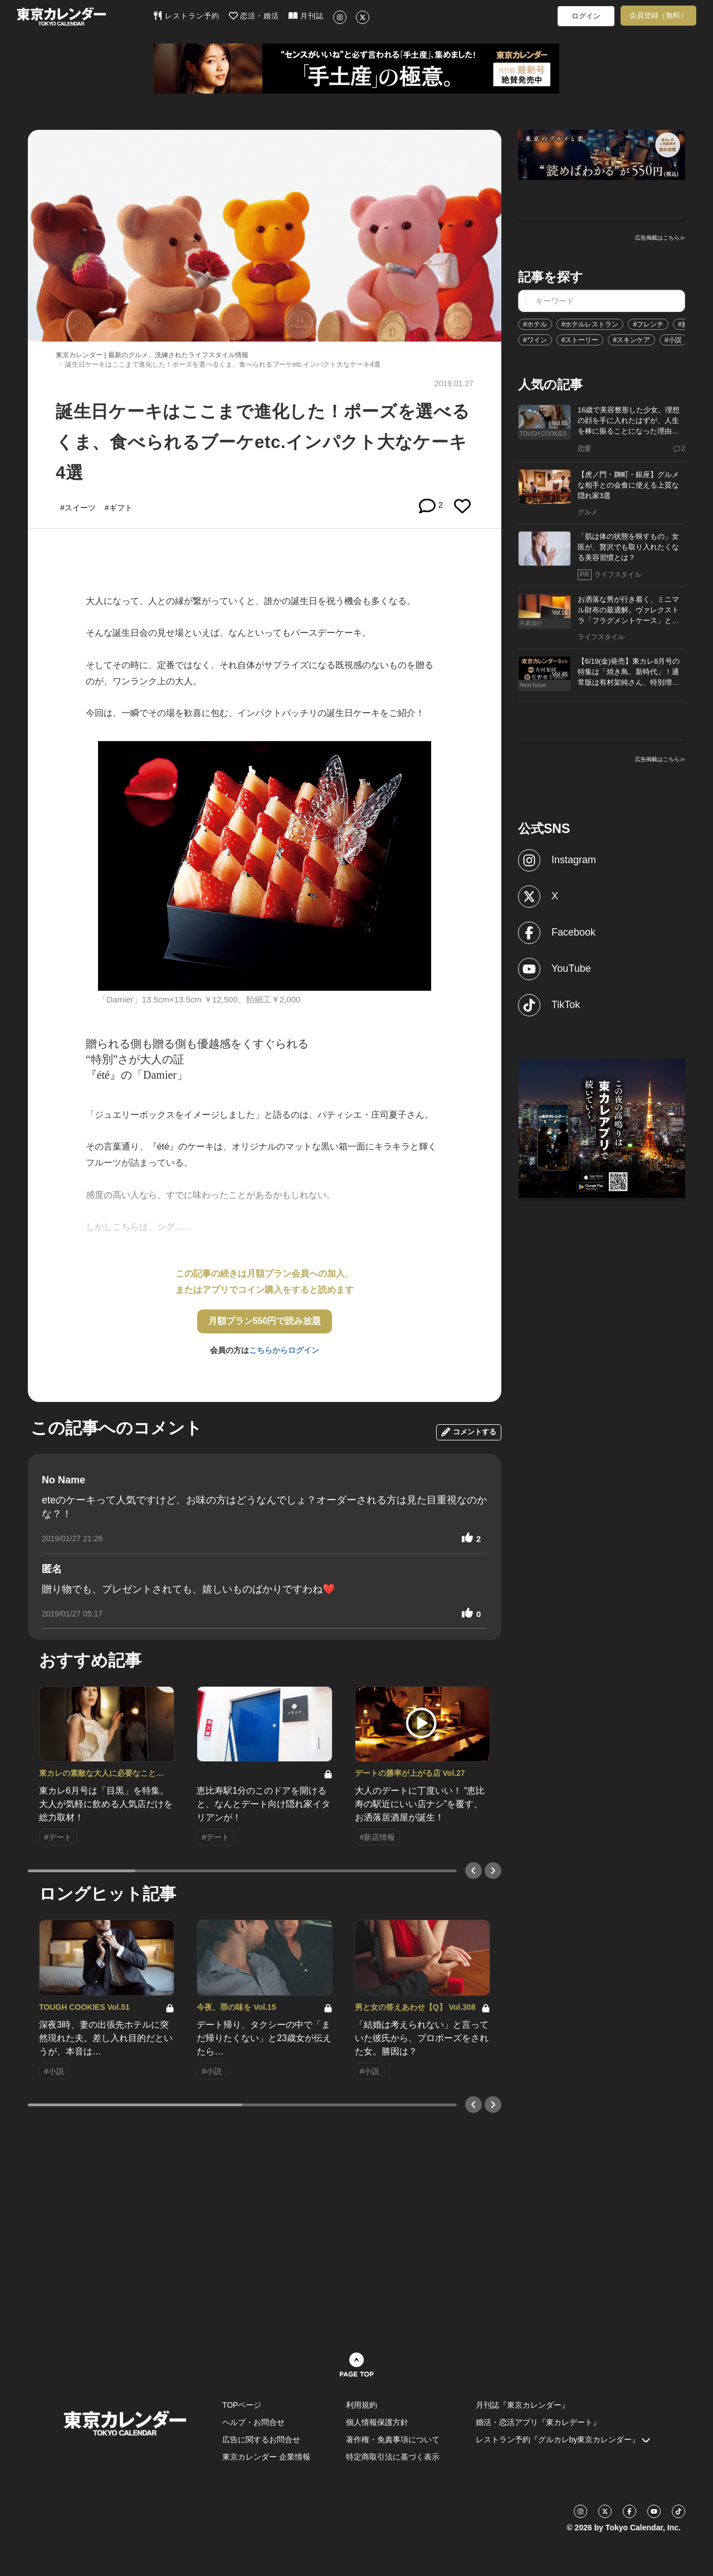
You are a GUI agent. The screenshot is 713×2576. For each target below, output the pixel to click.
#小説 (673, 340)
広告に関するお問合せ (261, 2439)
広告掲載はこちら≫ (660, 238)
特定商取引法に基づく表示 (392, 2457)
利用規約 (361, 2405)
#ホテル (535, 324)
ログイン (586, 16)
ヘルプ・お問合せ (253, 2422)
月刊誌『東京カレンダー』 (522, 2405)
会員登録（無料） (658, 15)
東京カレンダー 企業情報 (266, 2457)
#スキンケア (631, 340)
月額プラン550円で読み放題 (264, 1321)
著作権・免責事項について (392, 2439)
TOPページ (242, 2405)
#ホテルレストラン (590, 324)
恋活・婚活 (254, 15)
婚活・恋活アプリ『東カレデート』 (538, 2422)
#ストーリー (580, 340)
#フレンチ (648, 324)
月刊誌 (306, 15)
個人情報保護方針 (377, 2422)
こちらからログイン (284, 1350)
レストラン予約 (186, 15)
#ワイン (535, 340)
